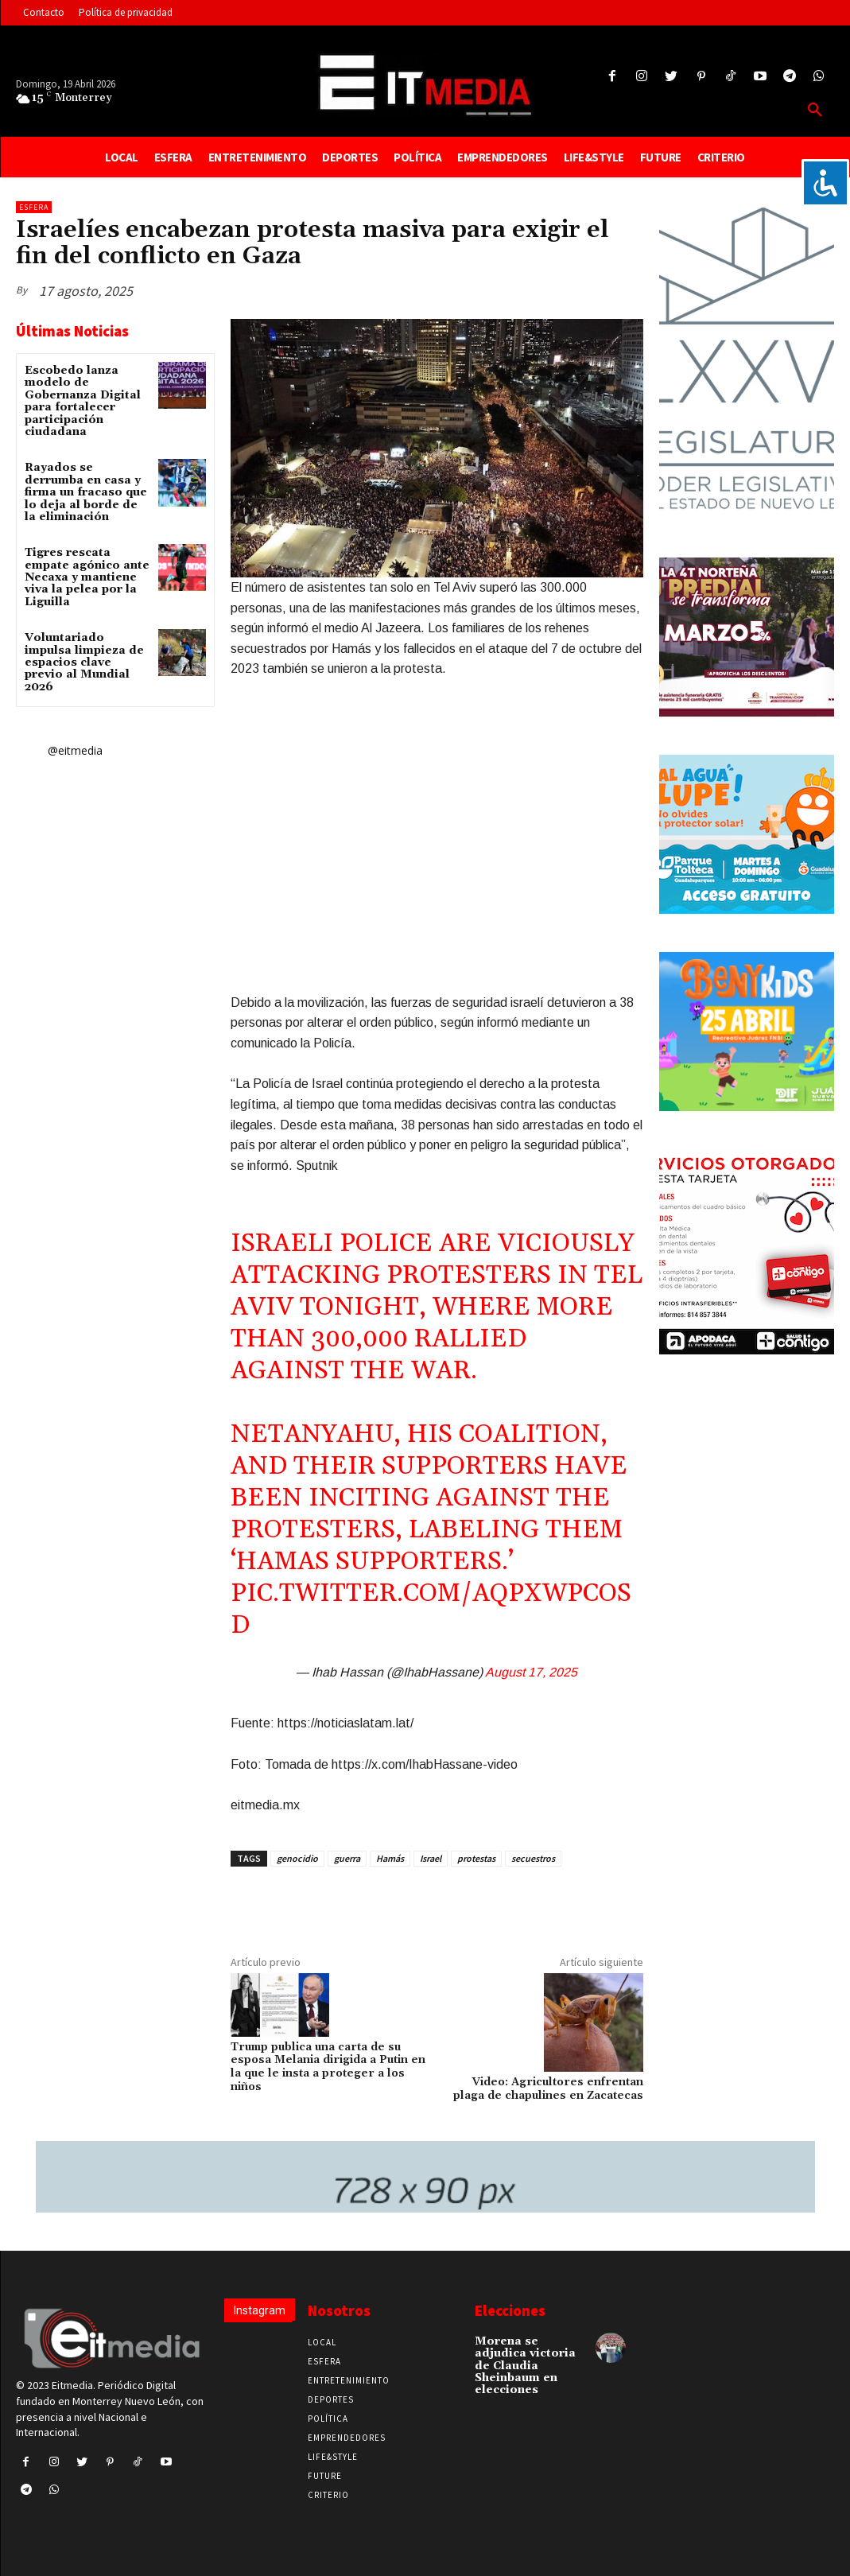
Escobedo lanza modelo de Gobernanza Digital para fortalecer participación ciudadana (83, 401)
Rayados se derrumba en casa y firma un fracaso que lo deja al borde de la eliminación (86, 492)
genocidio (297, 1858)
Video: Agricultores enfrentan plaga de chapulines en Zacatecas (548, 2089)
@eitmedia (75, 750)
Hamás (390, 1858)
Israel (430, 1858)
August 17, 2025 (531, 1672)
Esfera (34, 207)
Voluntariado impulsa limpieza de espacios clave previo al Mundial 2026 (84, 662)
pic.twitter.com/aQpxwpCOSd (431, 1609)
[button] (815, 110)
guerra (347, 1858)
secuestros (533, 1858)
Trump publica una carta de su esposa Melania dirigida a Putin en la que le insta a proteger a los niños (328, 2067)
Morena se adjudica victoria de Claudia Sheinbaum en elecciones (525, 2366)
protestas (476, 1858)
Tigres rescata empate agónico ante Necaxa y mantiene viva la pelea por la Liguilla (87, 577)
